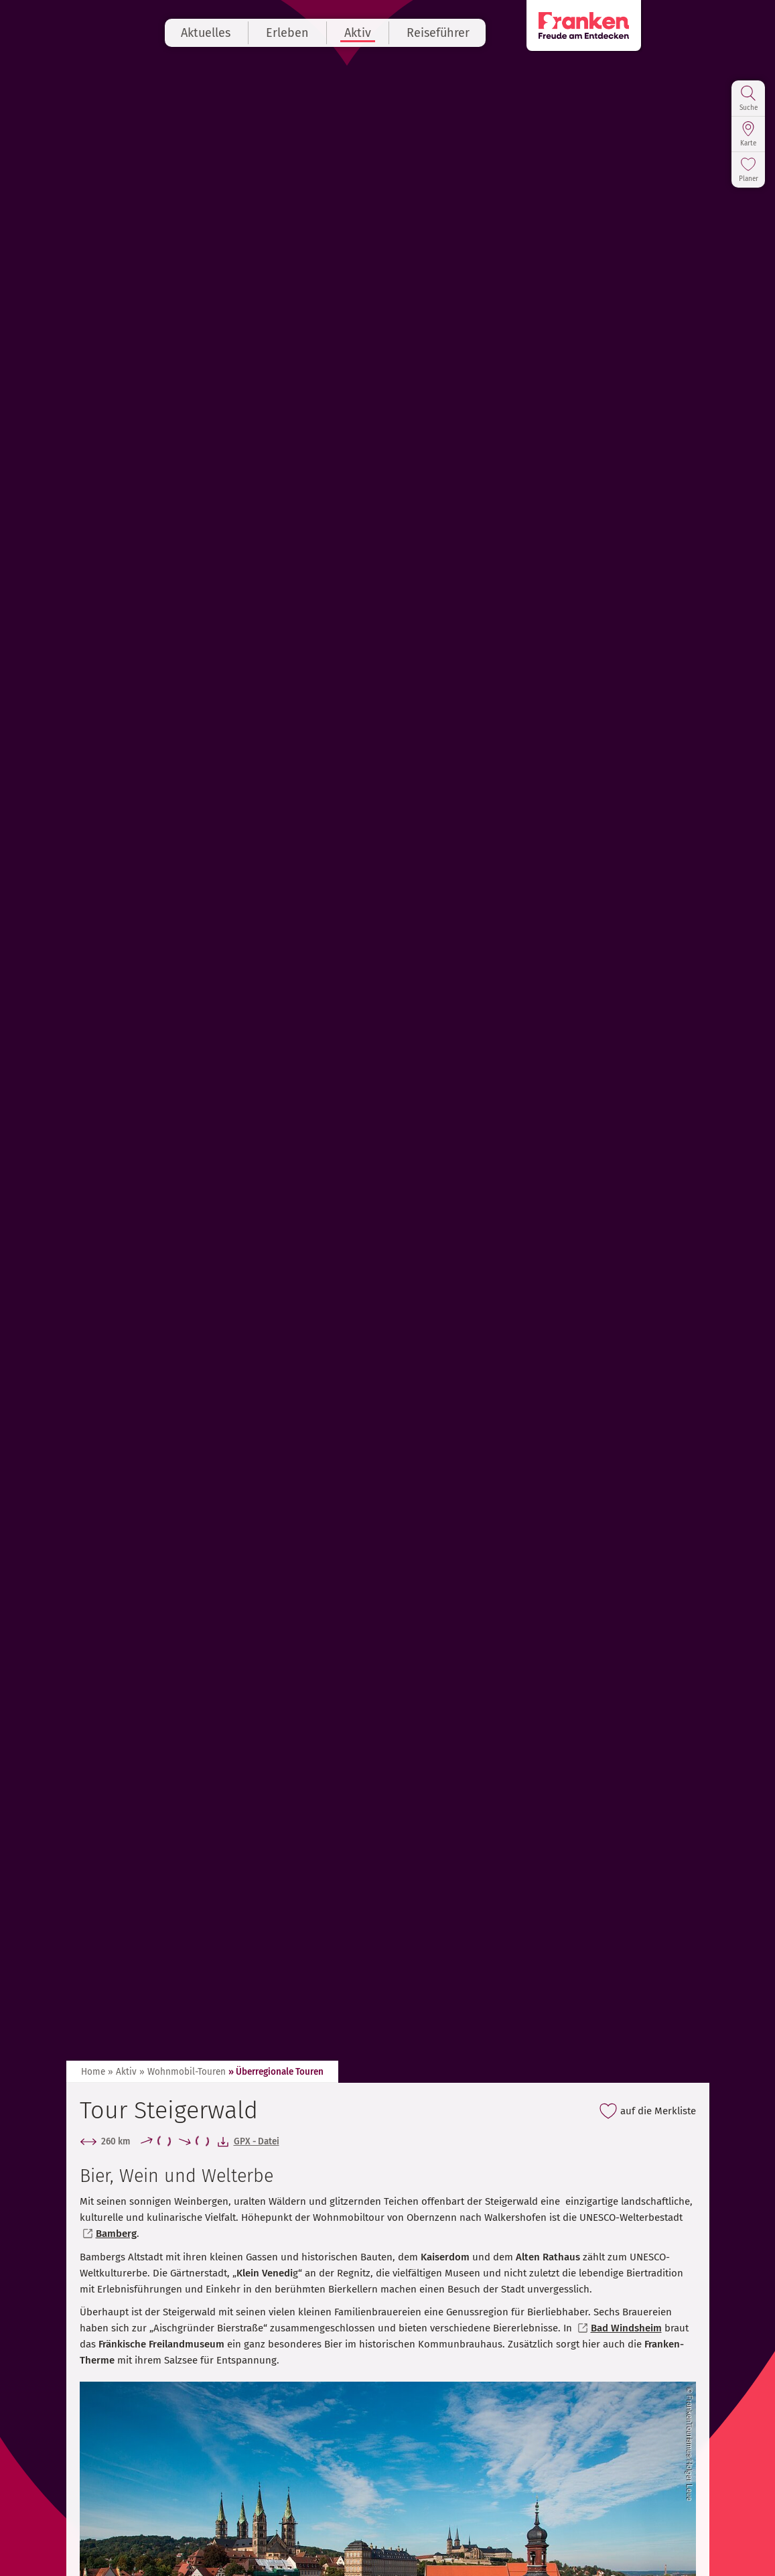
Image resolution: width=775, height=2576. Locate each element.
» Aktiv (122, 2071)
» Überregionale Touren (276, 2071)
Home (93, 2071)
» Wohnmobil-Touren (182, 2071)
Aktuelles (268, 32)
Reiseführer (500, 32)
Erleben (349, 32)
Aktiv (420, 32)
